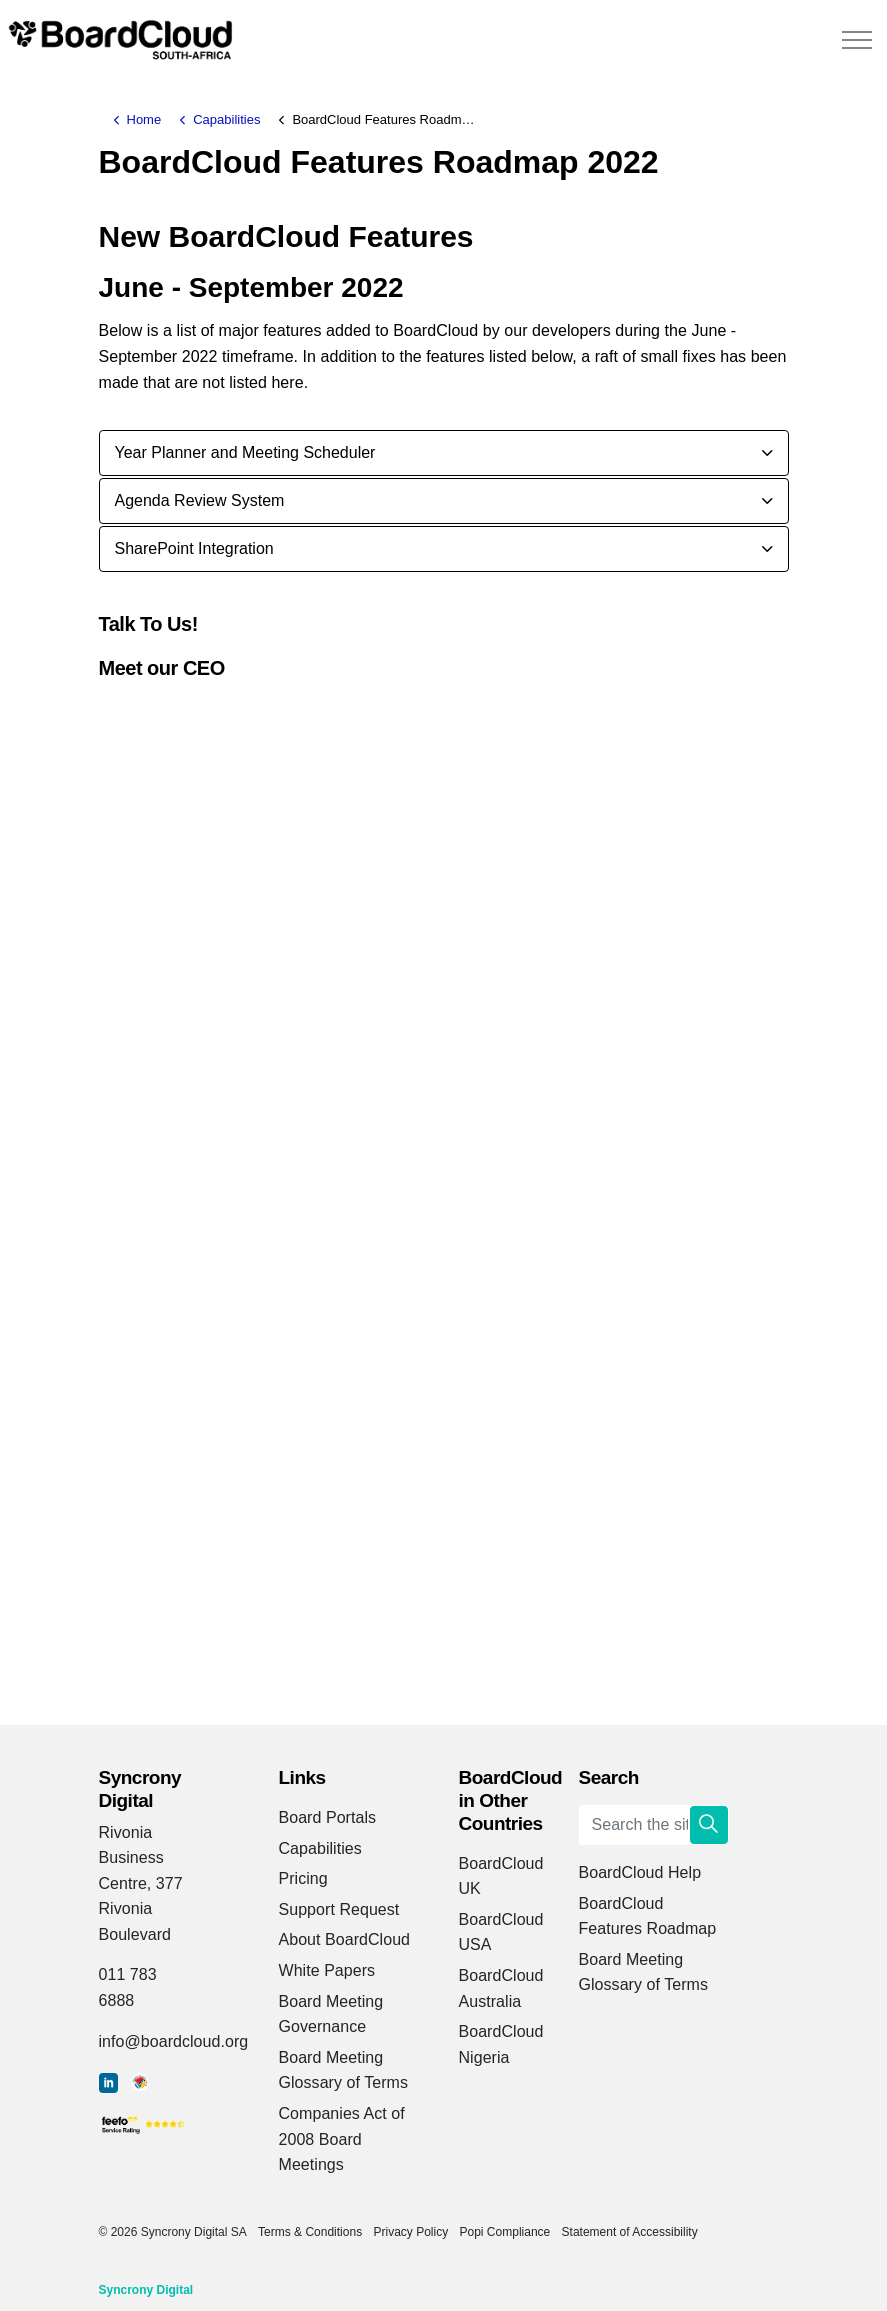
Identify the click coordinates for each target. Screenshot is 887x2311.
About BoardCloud (345, 1939)
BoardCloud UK (501, 1876)
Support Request (339, 1909)
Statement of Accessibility (630, 2232)
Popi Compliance (505, 2232)
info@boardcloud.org (174, 2041)
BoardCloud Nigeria (501, 2044)
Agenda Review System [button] (200, 500)
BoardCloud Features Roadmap (648, 1916)
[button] (709, 1825)
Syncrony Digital (146, 2290)
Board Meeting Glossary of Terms (343, 2070)
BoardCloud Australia (501, 1988)
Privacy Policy (410, 2232)
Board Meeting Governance (331, 2014)
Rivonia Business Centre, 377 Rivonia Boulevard (141, 1883)
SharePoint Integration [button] (194, 548)
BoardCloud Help (640, 1872)
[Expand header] (857, 40)
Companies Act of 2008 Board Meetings (342, 2139)
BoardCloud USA (501, 1932)
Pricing (303, 1878)
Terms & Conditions (310, 2232)
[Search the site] (654, 1825)
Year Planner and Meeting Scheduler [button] (245, 452)
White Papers (327, 1970)
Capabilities (320, 1848)
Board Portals (328, 1817)
